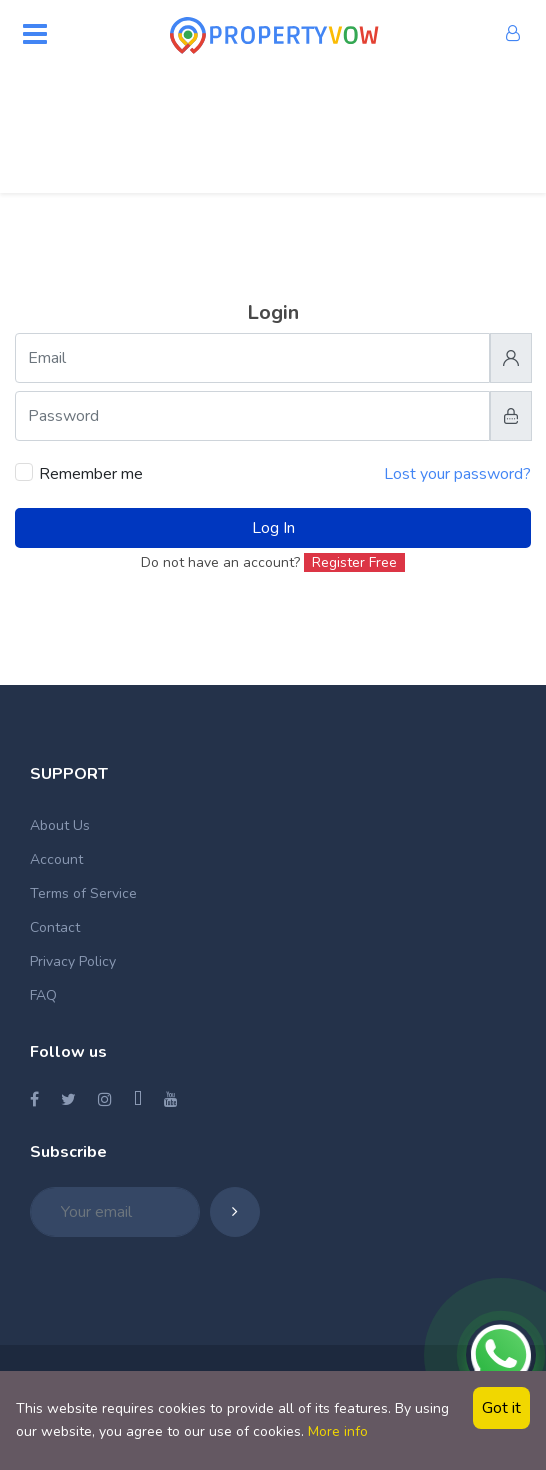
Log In (273, 528)
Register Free (354, 562)
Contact (55, 927)
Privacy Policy (73, 961)
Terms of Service (83, 893)
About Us (60, 825)
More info (338, 1431)
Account (56, 859)
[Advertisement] (273, 125)
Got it (501, 1408)
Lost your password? (457, 474)
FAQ (43, 995)
